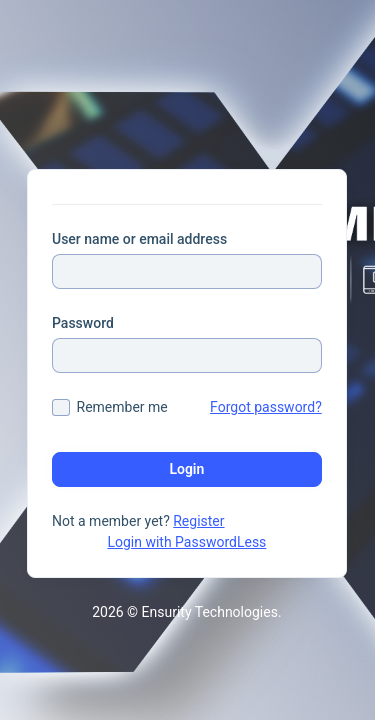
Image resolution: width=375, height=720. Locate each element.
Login (186, 469)
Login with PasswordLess (186, 542)
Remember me (122, 407)
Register (198, 521)
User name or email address (139, 239)
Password (83, 323)
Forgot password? (266, 407)
